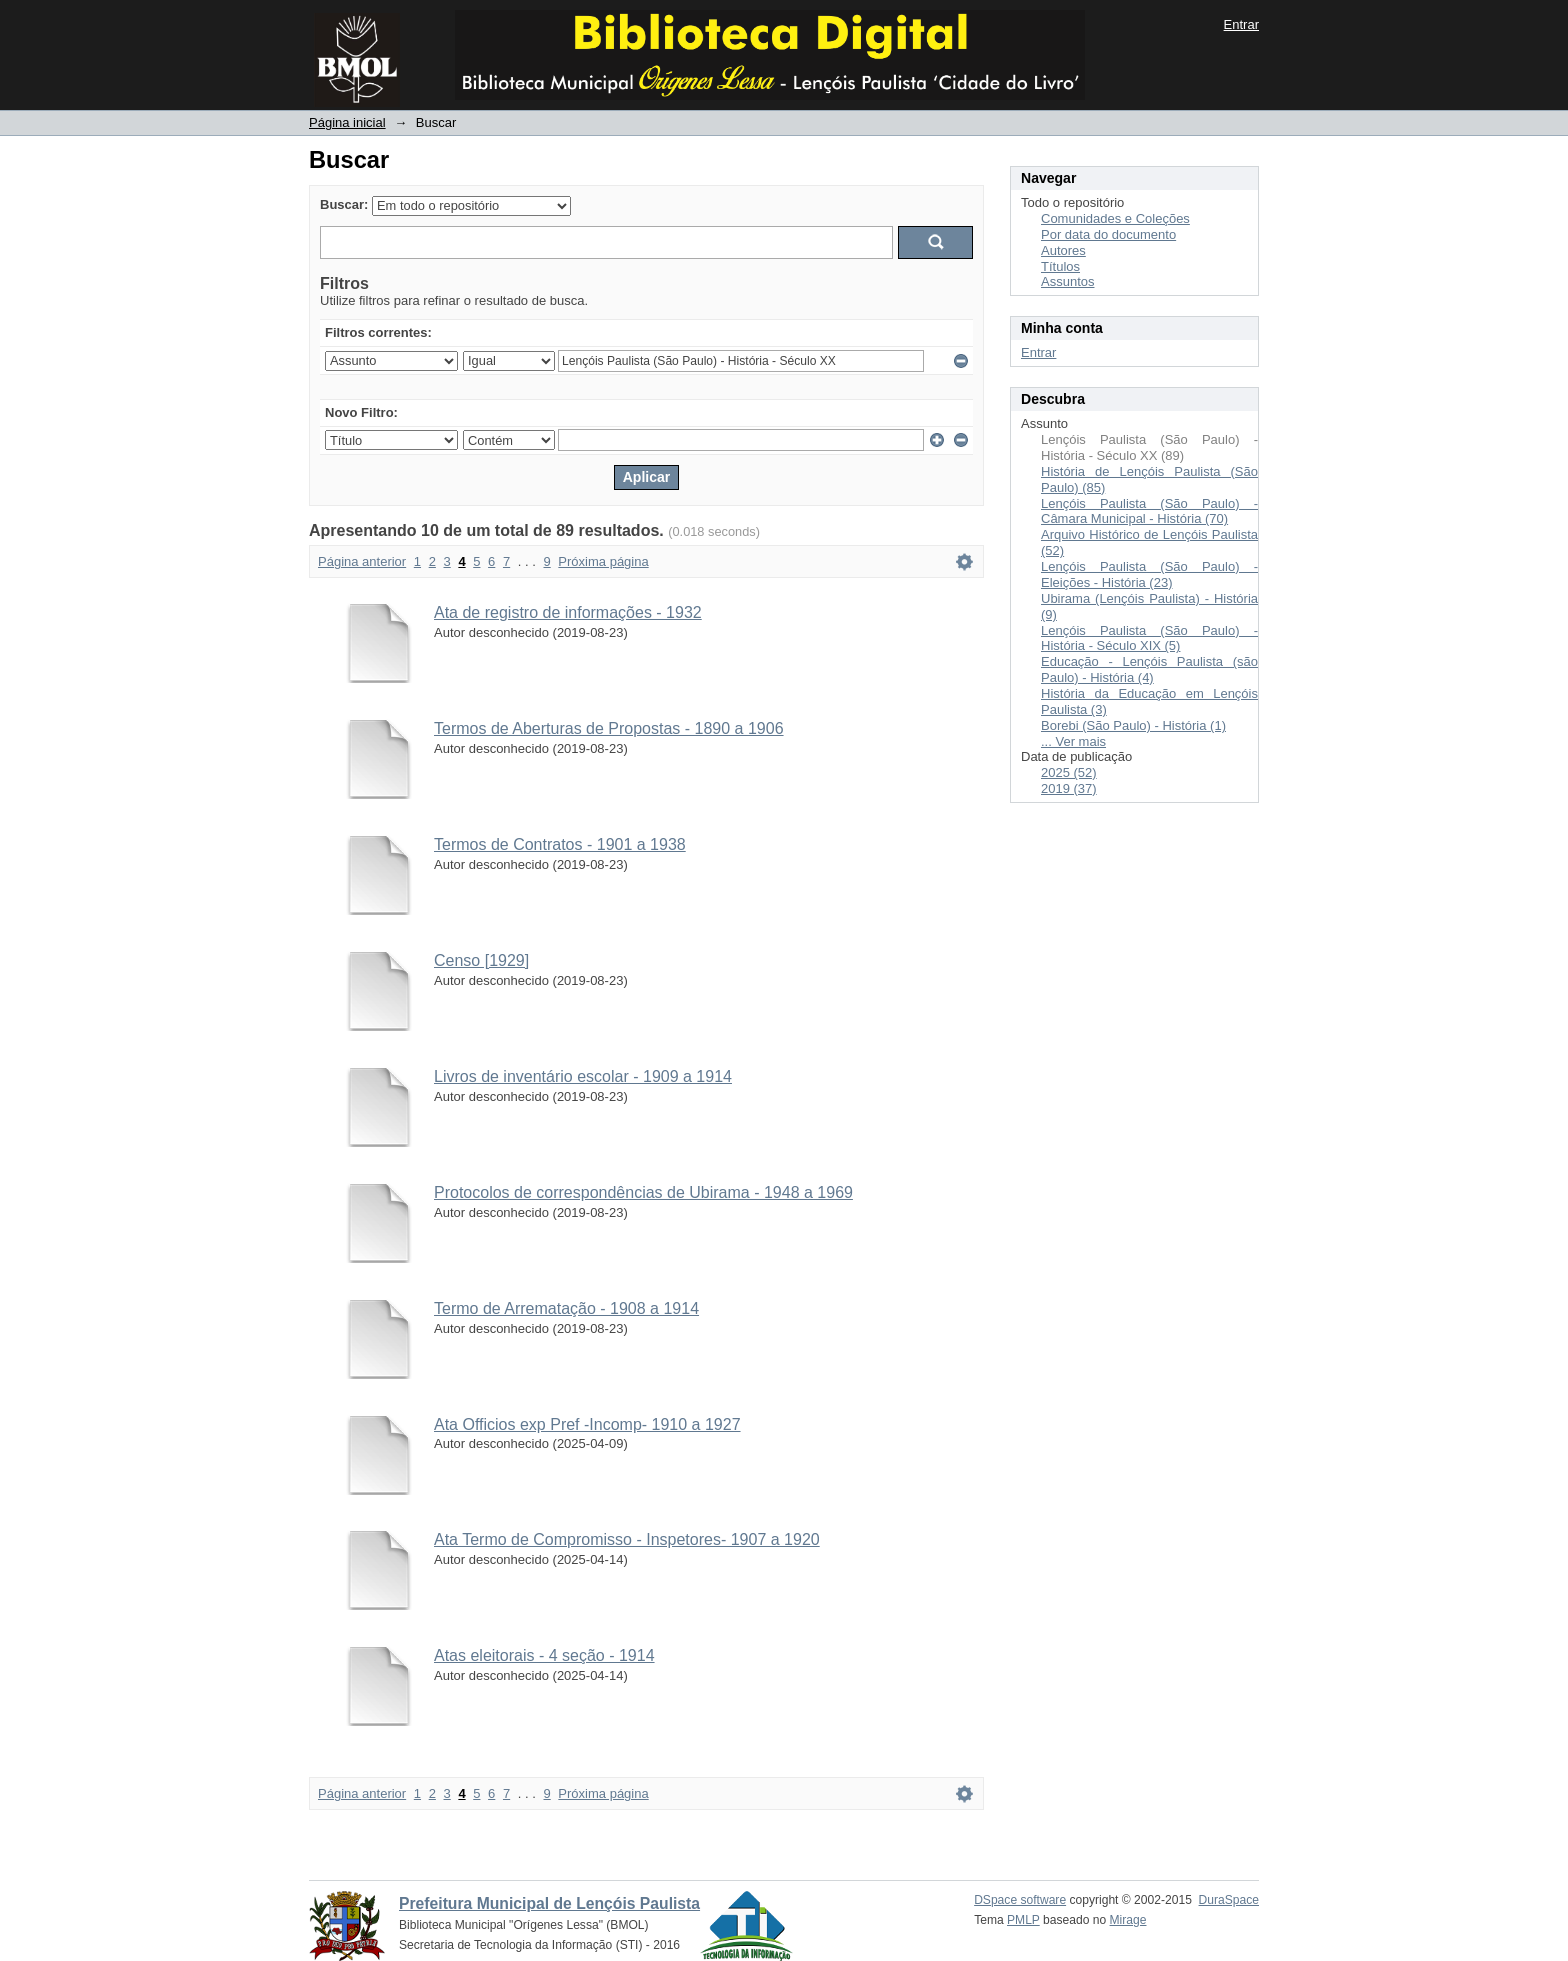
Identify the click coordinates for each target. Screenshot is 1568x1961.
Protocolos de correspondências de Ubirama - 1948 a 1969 (643, 1192)
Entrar (1241, 24)
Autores (1063, 250)
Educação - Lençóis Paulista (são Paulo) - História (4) (1149, 669)
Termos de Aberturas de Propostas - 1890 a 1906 (609, 728)
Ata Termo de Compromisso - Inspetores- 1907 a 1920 (627, 1539)
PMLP (1023, 1920)
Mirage (1128, 1920)
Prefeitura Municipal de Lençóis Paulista (549, 1903)
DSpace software (1020, 1900)
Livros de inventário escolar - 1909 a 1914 (583, 1076)
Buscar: (344, 204)
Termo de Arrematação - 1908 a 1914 (566, 1308)
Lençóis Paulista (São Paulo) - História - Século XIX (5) (1149, 638)
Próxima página (603, 561)
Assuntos (1067, 281)
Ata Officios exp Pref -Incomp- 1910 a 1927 (587, 1424)
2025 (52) (1069, 772)
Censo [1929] (481, 960)
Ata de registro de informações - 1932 (568, 612)
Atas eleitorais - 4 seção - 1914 (544, 1655)
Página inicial (347, 122)
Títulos (1060, 266)
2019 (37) (1069, 788)
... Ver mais (1073, 741)
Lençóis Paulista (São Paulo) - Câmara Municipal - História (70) (1149, 511)
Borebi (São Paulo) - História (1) (1133, 725)
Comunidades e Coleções (1115, 218)
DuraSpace (1229, 1900)
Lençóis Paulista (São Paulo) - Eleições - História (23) (1149, 574)
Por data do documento (1108, 234)
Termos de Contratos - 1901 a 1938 (560, 844)
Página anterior (362, 561)
